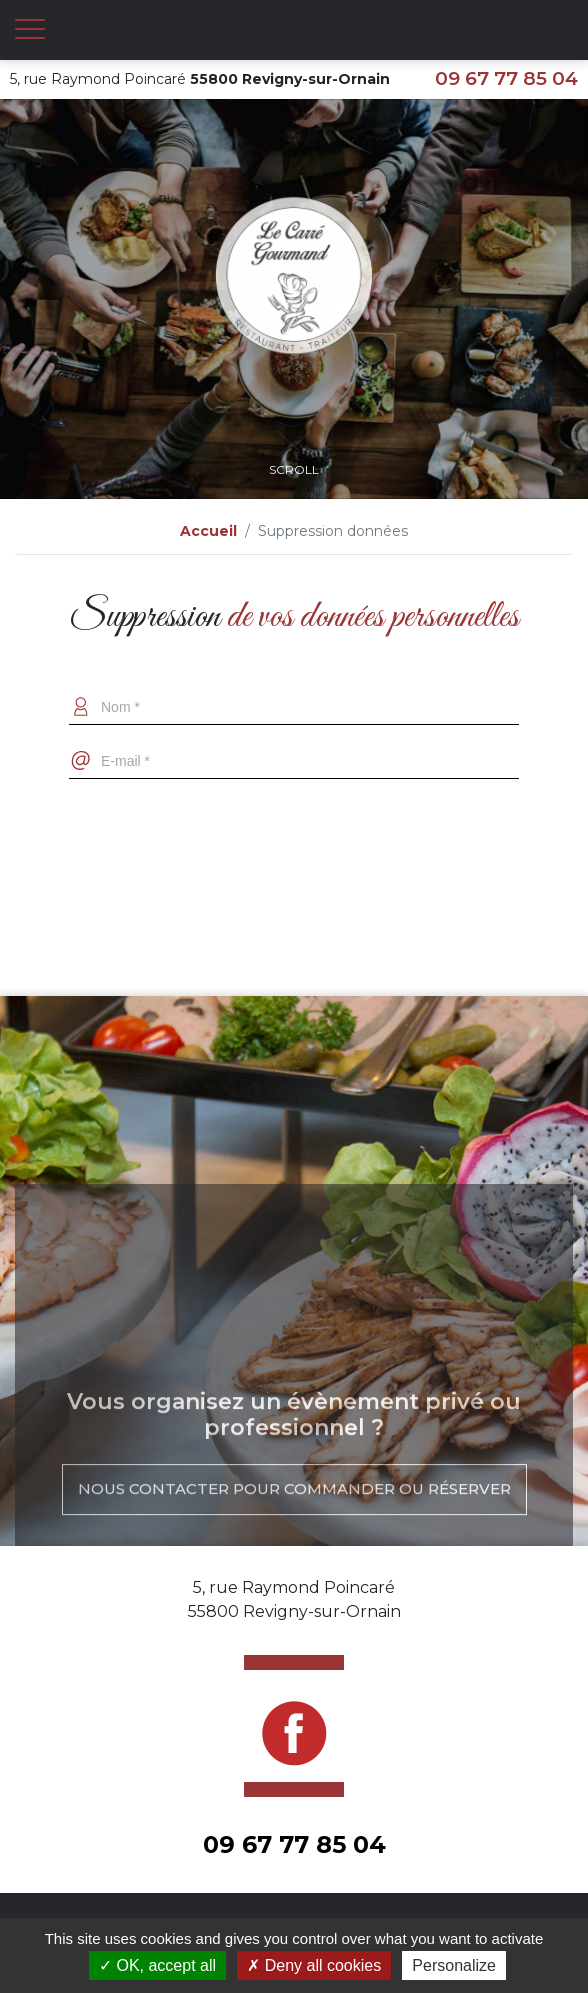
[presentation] (294, 828)
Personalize (454, 1965)
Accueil (208, 531)
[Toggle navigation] (30, 30)
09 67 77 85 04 (506, 78)
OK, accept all (157, 1965)
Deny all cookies (314, 1965)
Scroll (294, 444)
